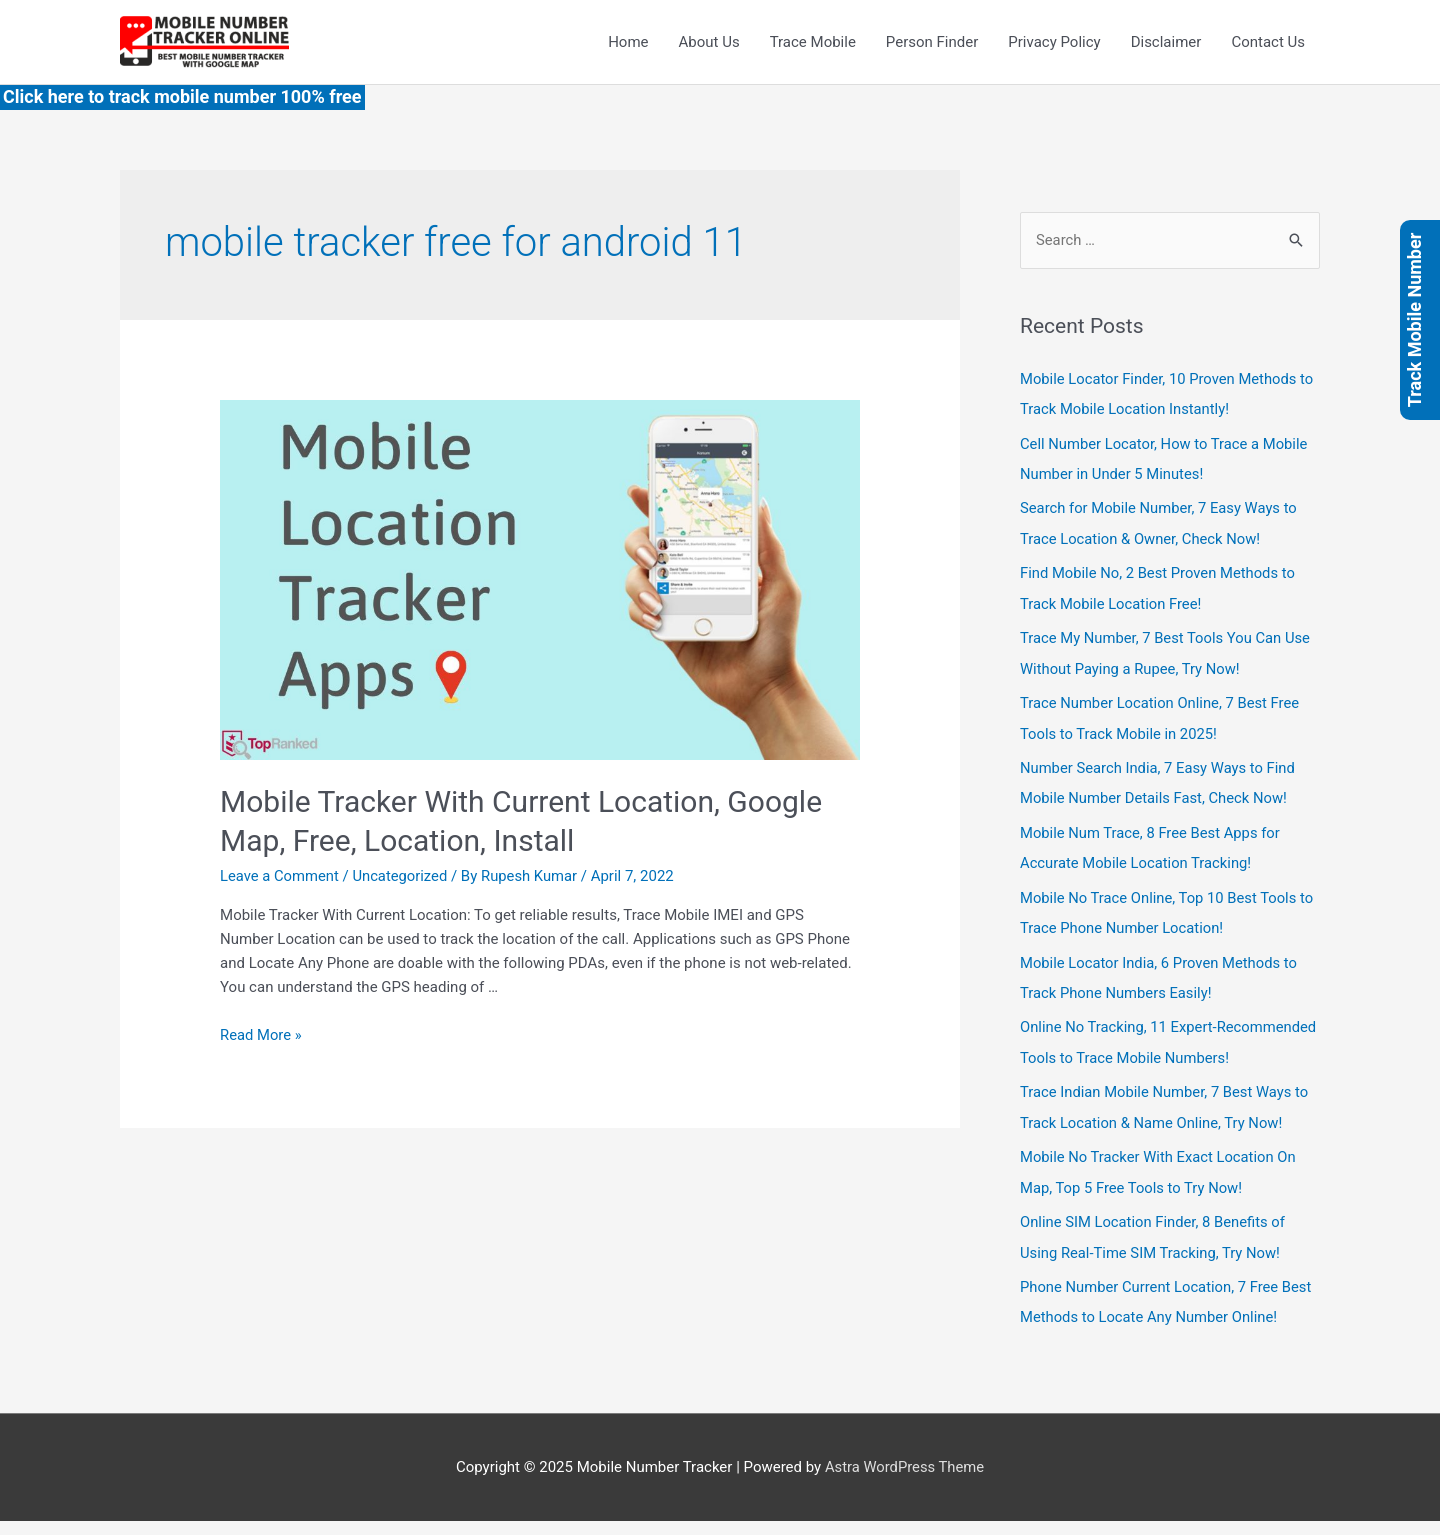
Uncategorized (402, 877)
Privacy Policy (1054, 42)
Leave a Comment (280, 877)
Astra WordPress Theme (905, 1480)
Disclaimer (1166, 42)
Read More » (261, 1035)
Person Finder (932, 42)
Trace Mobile (813, 42)
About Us (709, 42)
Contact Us (1268, 42)
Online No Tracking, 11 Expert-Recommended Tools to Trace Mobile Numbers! (1144, 1047)
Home (628, 42)
